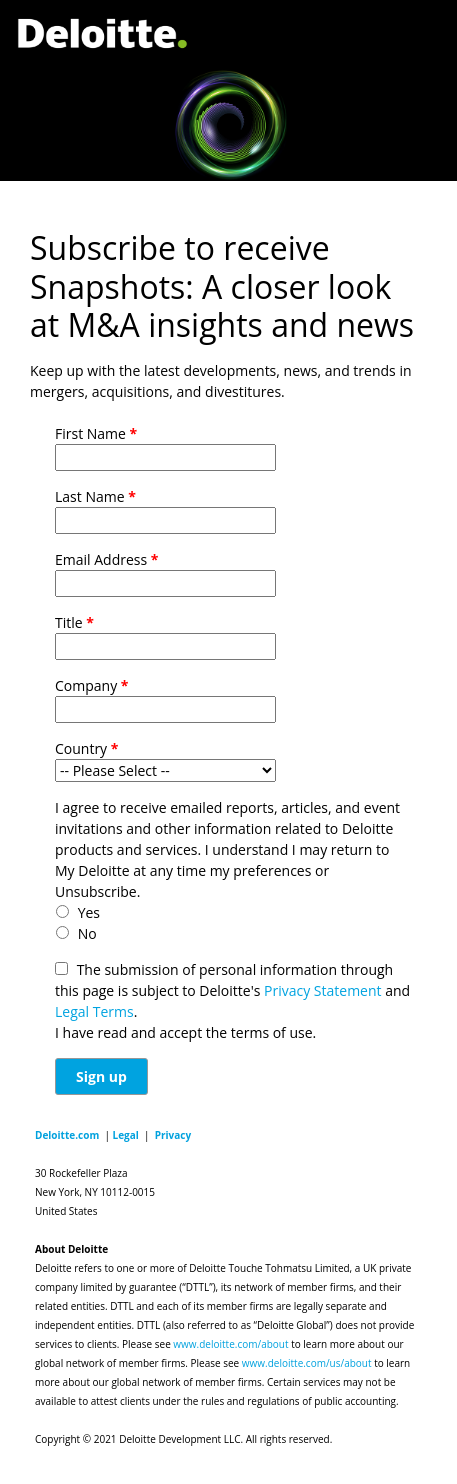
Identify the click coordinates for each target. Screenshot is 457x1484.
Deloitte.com (67, 1135)
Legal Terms (94, 1011)
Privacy (173, 1135)
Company (91, 685)
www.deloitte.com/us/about (307, 1363)
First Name (96, 433)
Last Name (95, 496)
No (87, 933)
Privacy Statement (323, 990)
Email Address (106, 559)
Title (74, 622)
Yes (89, 912)
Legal (126, 1135)
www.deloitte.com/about (230, 1344)
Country (86, 748)
